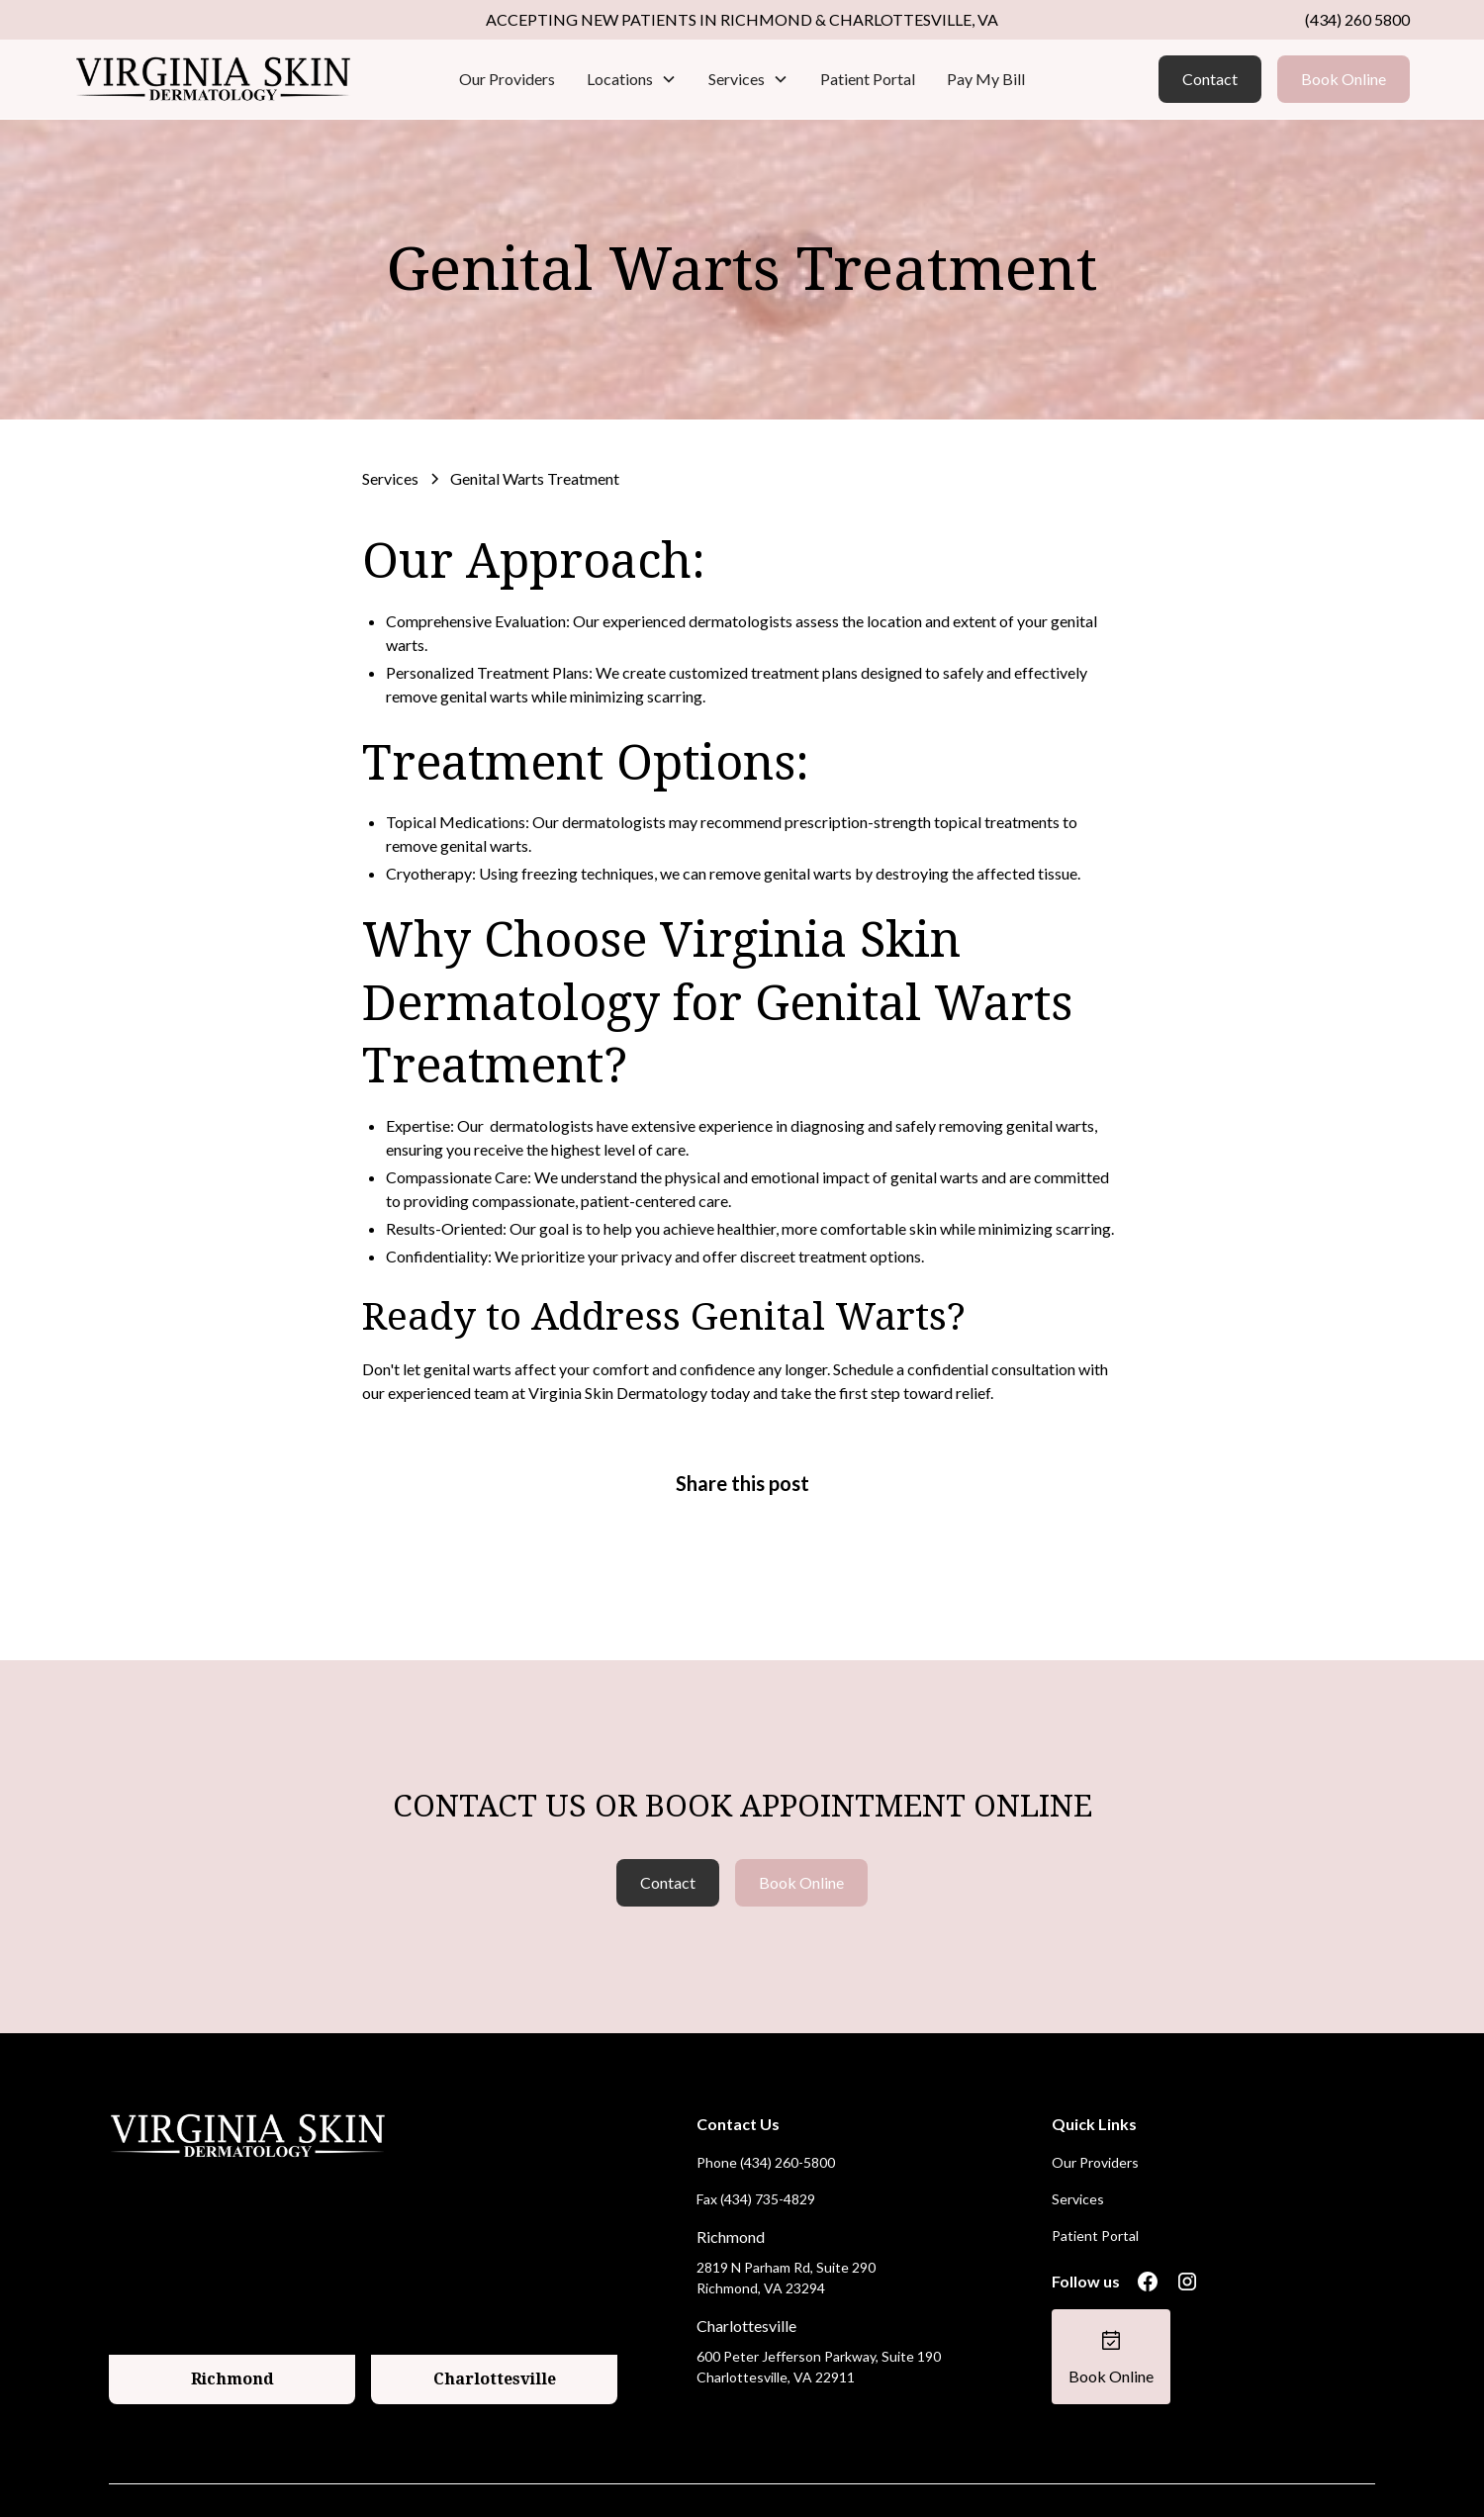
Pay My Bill (986, 78)
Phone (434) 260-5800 (765, 2110)
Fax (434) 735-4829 (755, 2147)
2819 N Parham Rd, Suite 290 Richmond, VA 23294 (786, 2226)
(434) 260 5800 (1357, 19)
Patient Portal (867, 78)
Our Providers (507, 78)
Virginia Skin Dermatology (617, 1392)
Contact (1210, 78)
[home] (213, 79)
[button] (632, 79)
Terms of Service (1323, 2475)
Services (1078, 2147)
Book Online (1343, 78)
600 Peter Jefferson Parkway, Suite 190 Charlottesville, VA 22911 (818, 2315)
